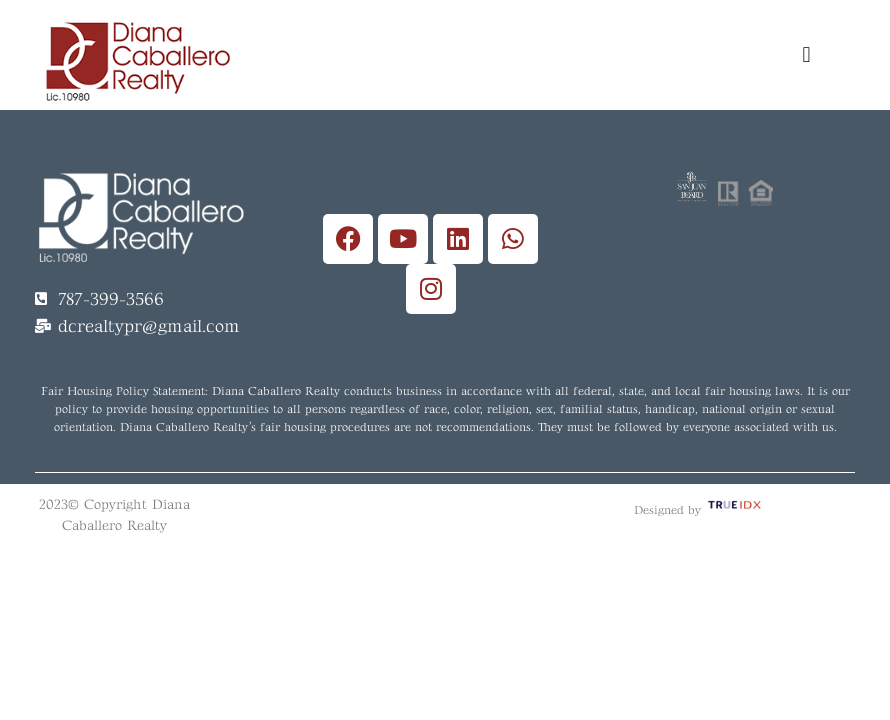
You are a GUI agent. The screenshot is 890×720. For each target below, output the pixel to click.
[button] (806, 54)
